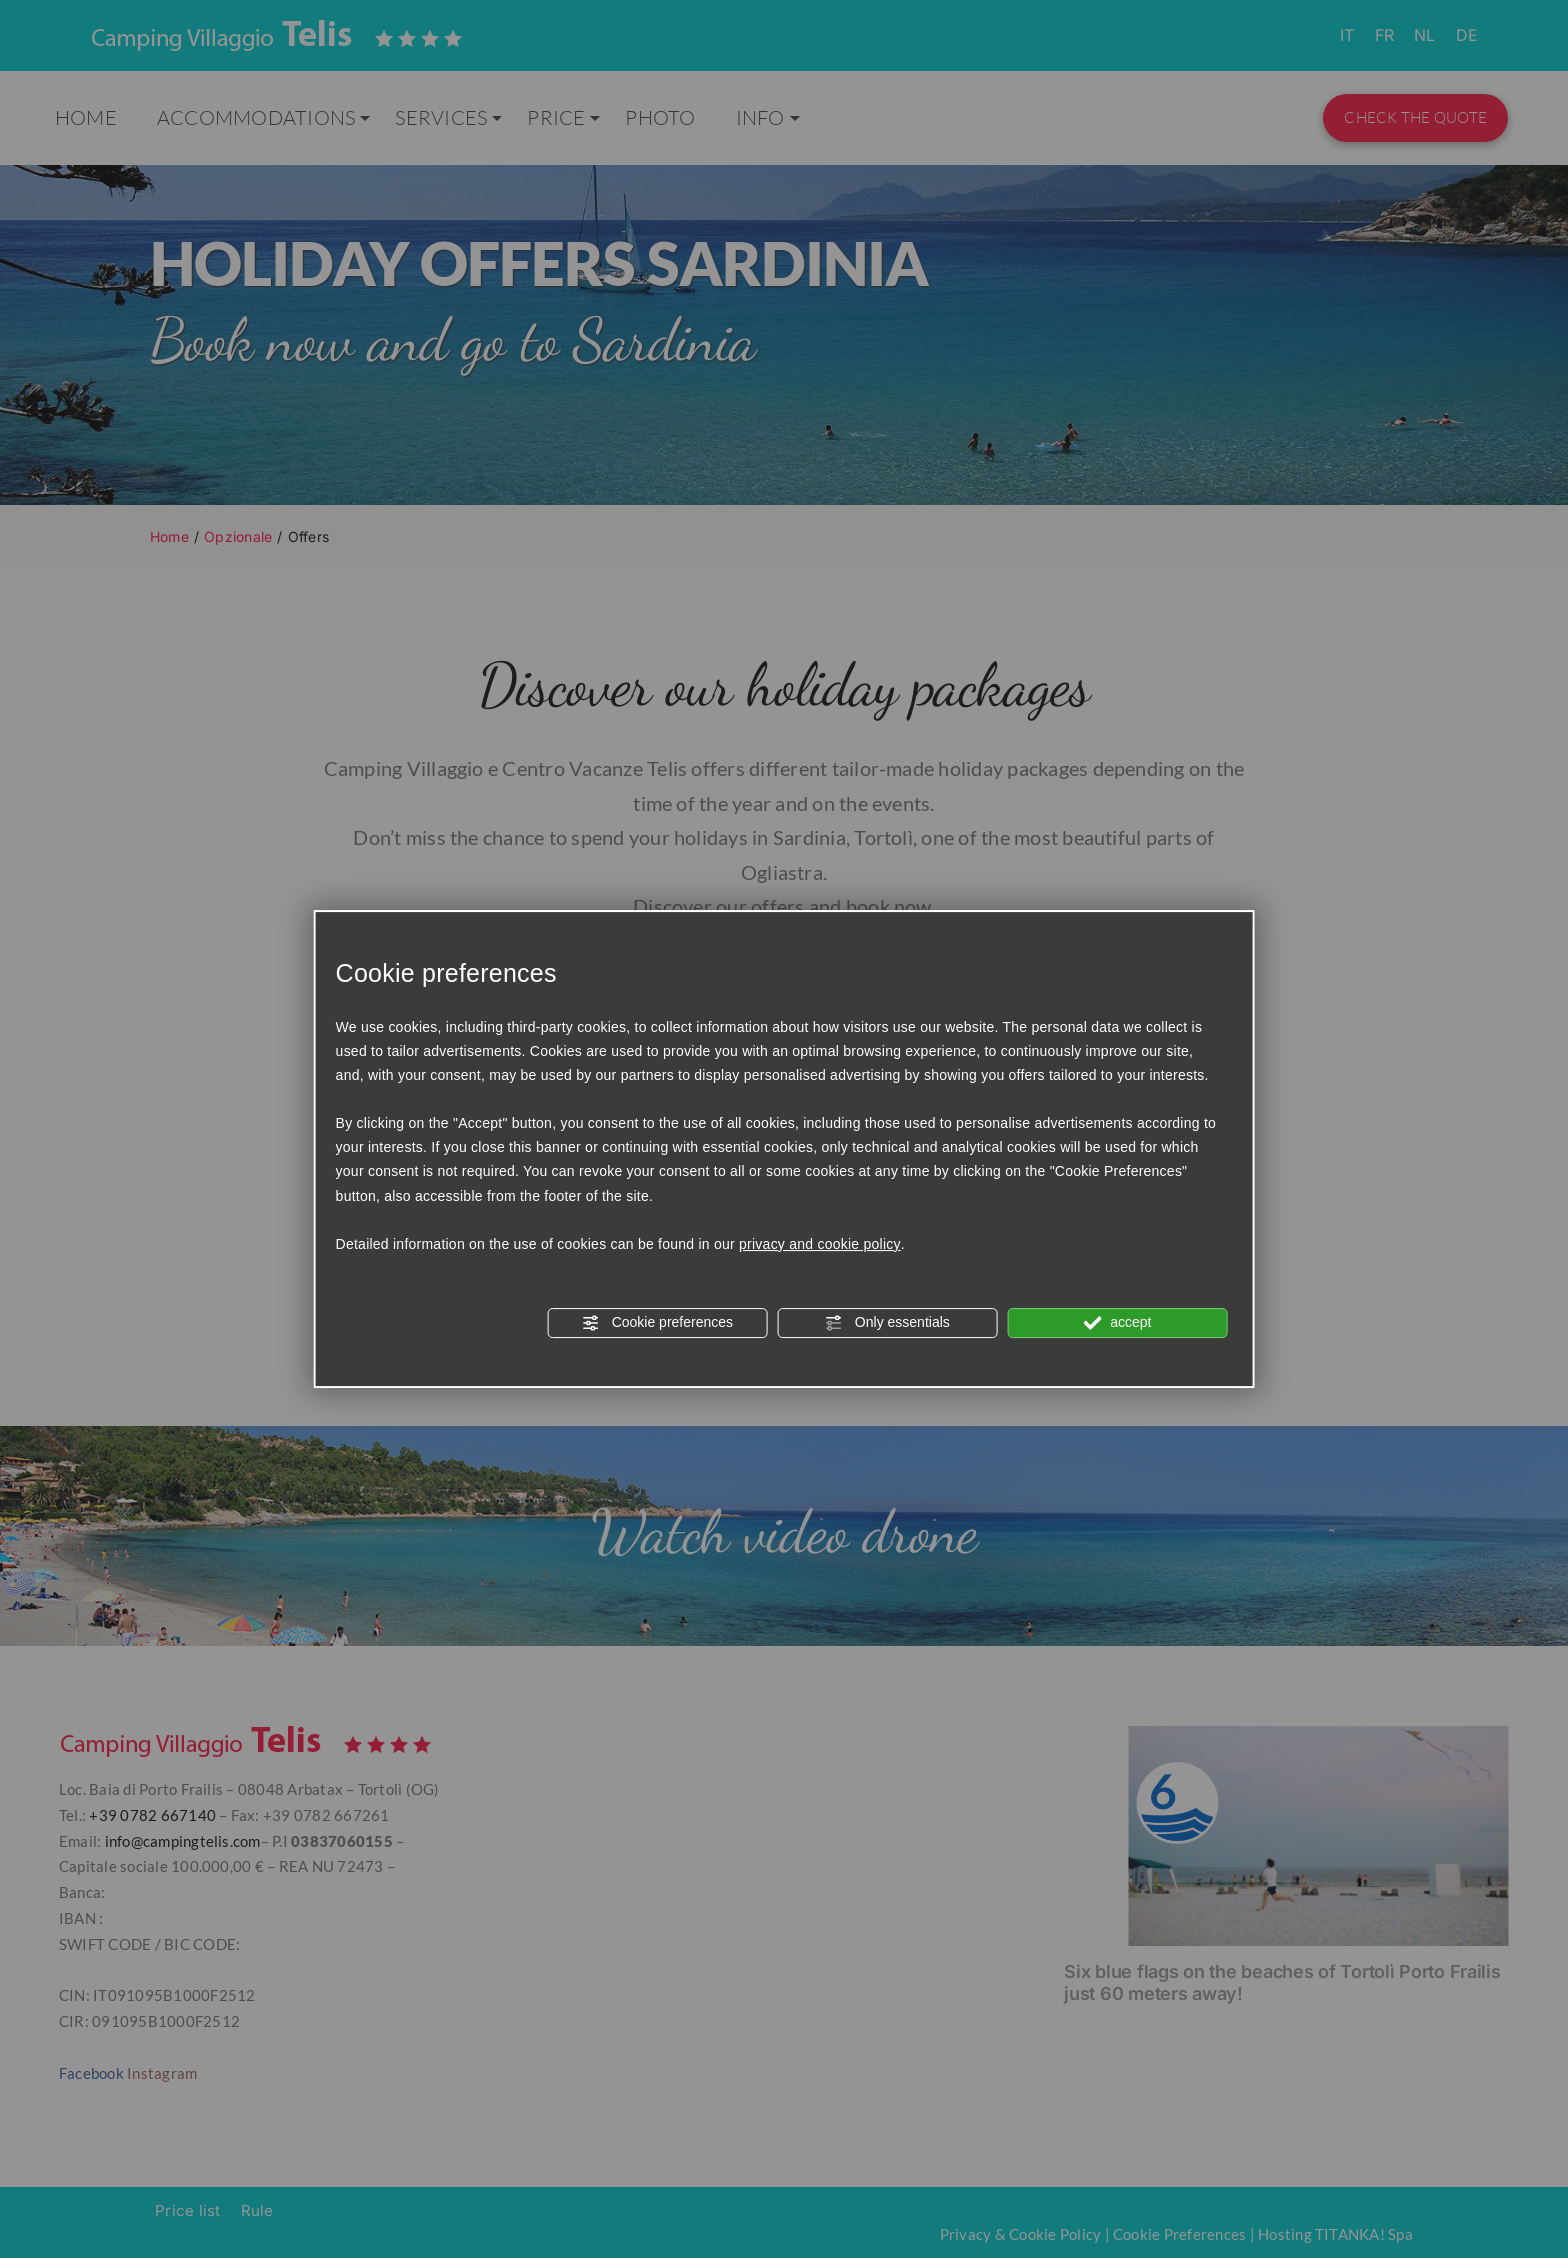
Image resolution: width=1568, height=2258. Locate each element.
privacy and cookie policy (820, 1244)
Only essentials (887, 1323)
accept (1117, 1323)
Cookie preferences (657, 1323)
